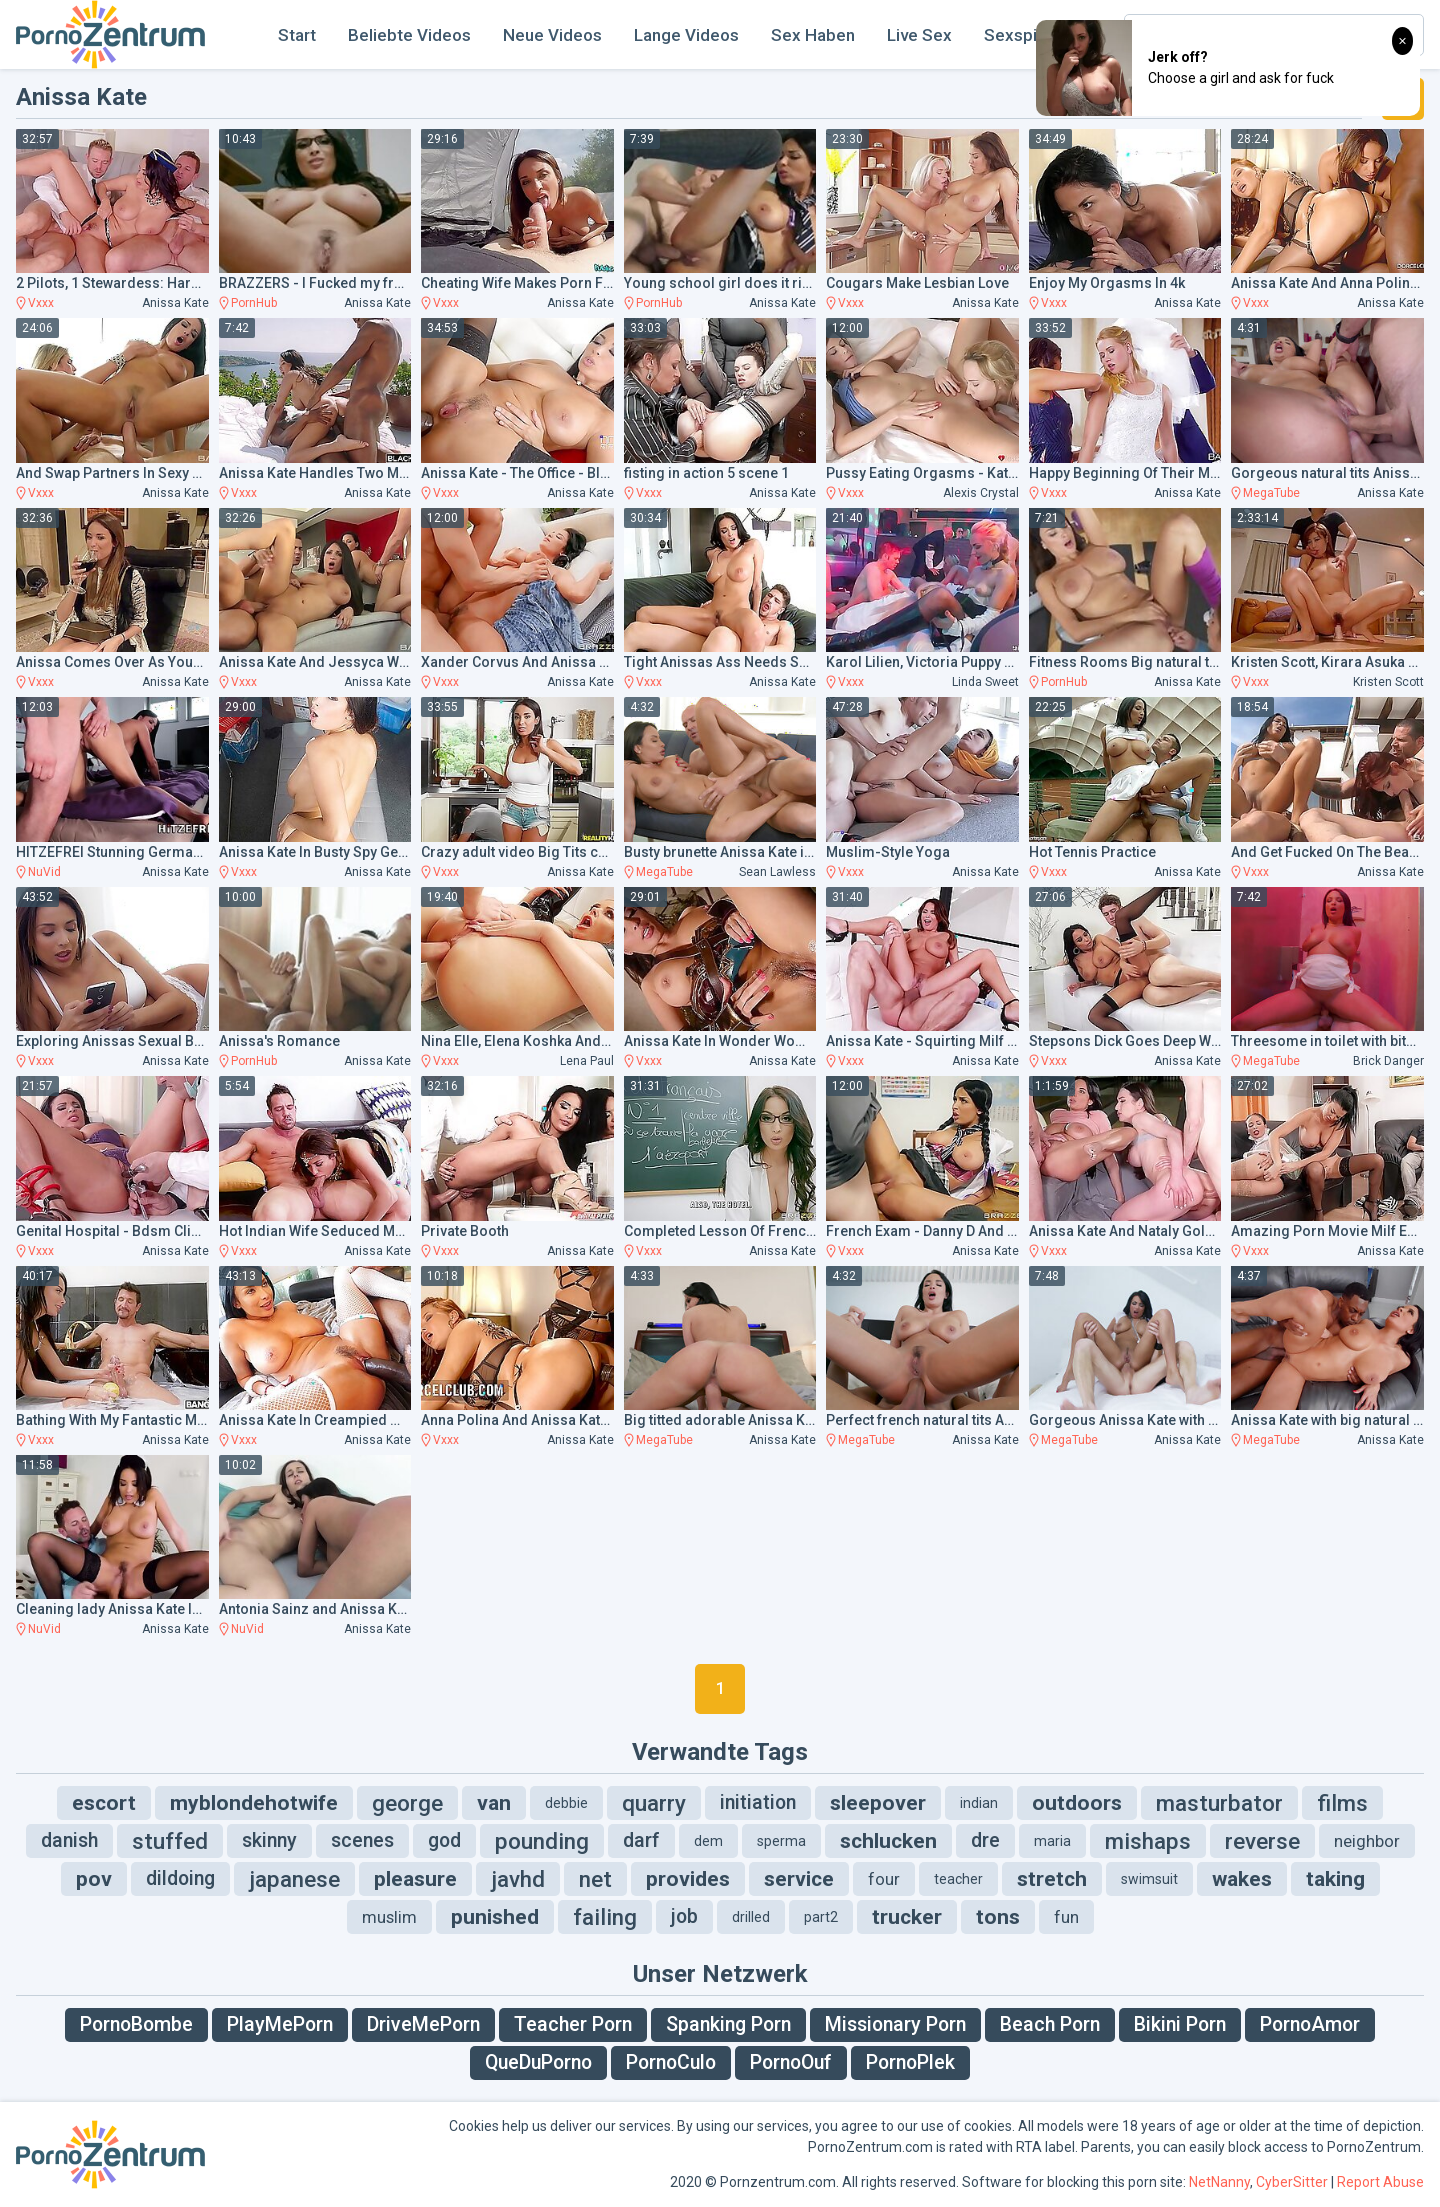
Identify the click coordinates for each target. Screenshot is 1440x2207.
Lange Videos (686, 35)
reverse (1262, 1841)
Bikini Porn (1180, 2024)
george (407, 1803)
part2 (821, 1917)
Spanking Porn (728, 2024)
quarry (654, 1803)
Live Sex (919, 35)
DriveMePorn (423, 2024)
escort (104, 1803)
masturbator (1219, 1803)
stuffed (170, 1841)
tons (998, 1917)
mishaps (1148, 1841)
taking (1335, 1879)
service (799, 1879)
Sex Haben (813, 35)
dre (985, 1840)
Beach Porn (1050, 2024)
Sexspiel (1017, 35)
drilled (751, 1917)
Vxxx (41, 303)
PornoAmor (1310, 2024)
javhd (518, 1879)
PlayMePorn (280, 2024)
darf (641, 1840)
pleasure (415, 1879)
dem (708, 1841)
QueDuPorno (538, 2062)
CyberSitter (1292, 2182)
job (684, 1916)
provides (688, 1879)
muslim (389, 1917)
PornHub (254, 303)
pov (94, 1879)
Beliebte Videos (409, 35)
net (595, 1879)
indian (979, 1803)
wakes (1242, 1879)
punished (495, 1917)
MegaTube (1271, 493)
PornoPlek (910, 2062)
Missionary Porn (895, 2024)
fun (1066, 1917)
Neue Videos (552, 35)
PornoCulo (671, 2062)
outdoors (1077, 1803)
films (1342, 1803)
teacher (958, 1879)
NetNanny (1219, 2182)
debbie (566, 1803)
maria (1052, 1841)
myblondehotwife (254, 1803)
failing (605, 1917)
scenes (362, 1840)
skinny (269, 1840)
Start (297, 35)
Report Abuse (1380, 2182)
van (494, 1803)
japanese (294, 1879)
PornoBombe (136, 2024)
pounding (542, 1841)
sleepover (878, 1803)
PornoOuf (791, 2062)
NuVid (44, 872)
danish (69, 1840)
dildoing (180, 1878)
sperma (781, 1841)
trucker (907, 1917)
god (444, 1840)
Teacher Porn (573, 2024)
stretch (1052, 1879)
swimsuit (1149, 1879)
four (884, 1879)
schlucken (888, 1841)
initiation (758, 1802)
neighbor (1367, 1841)
